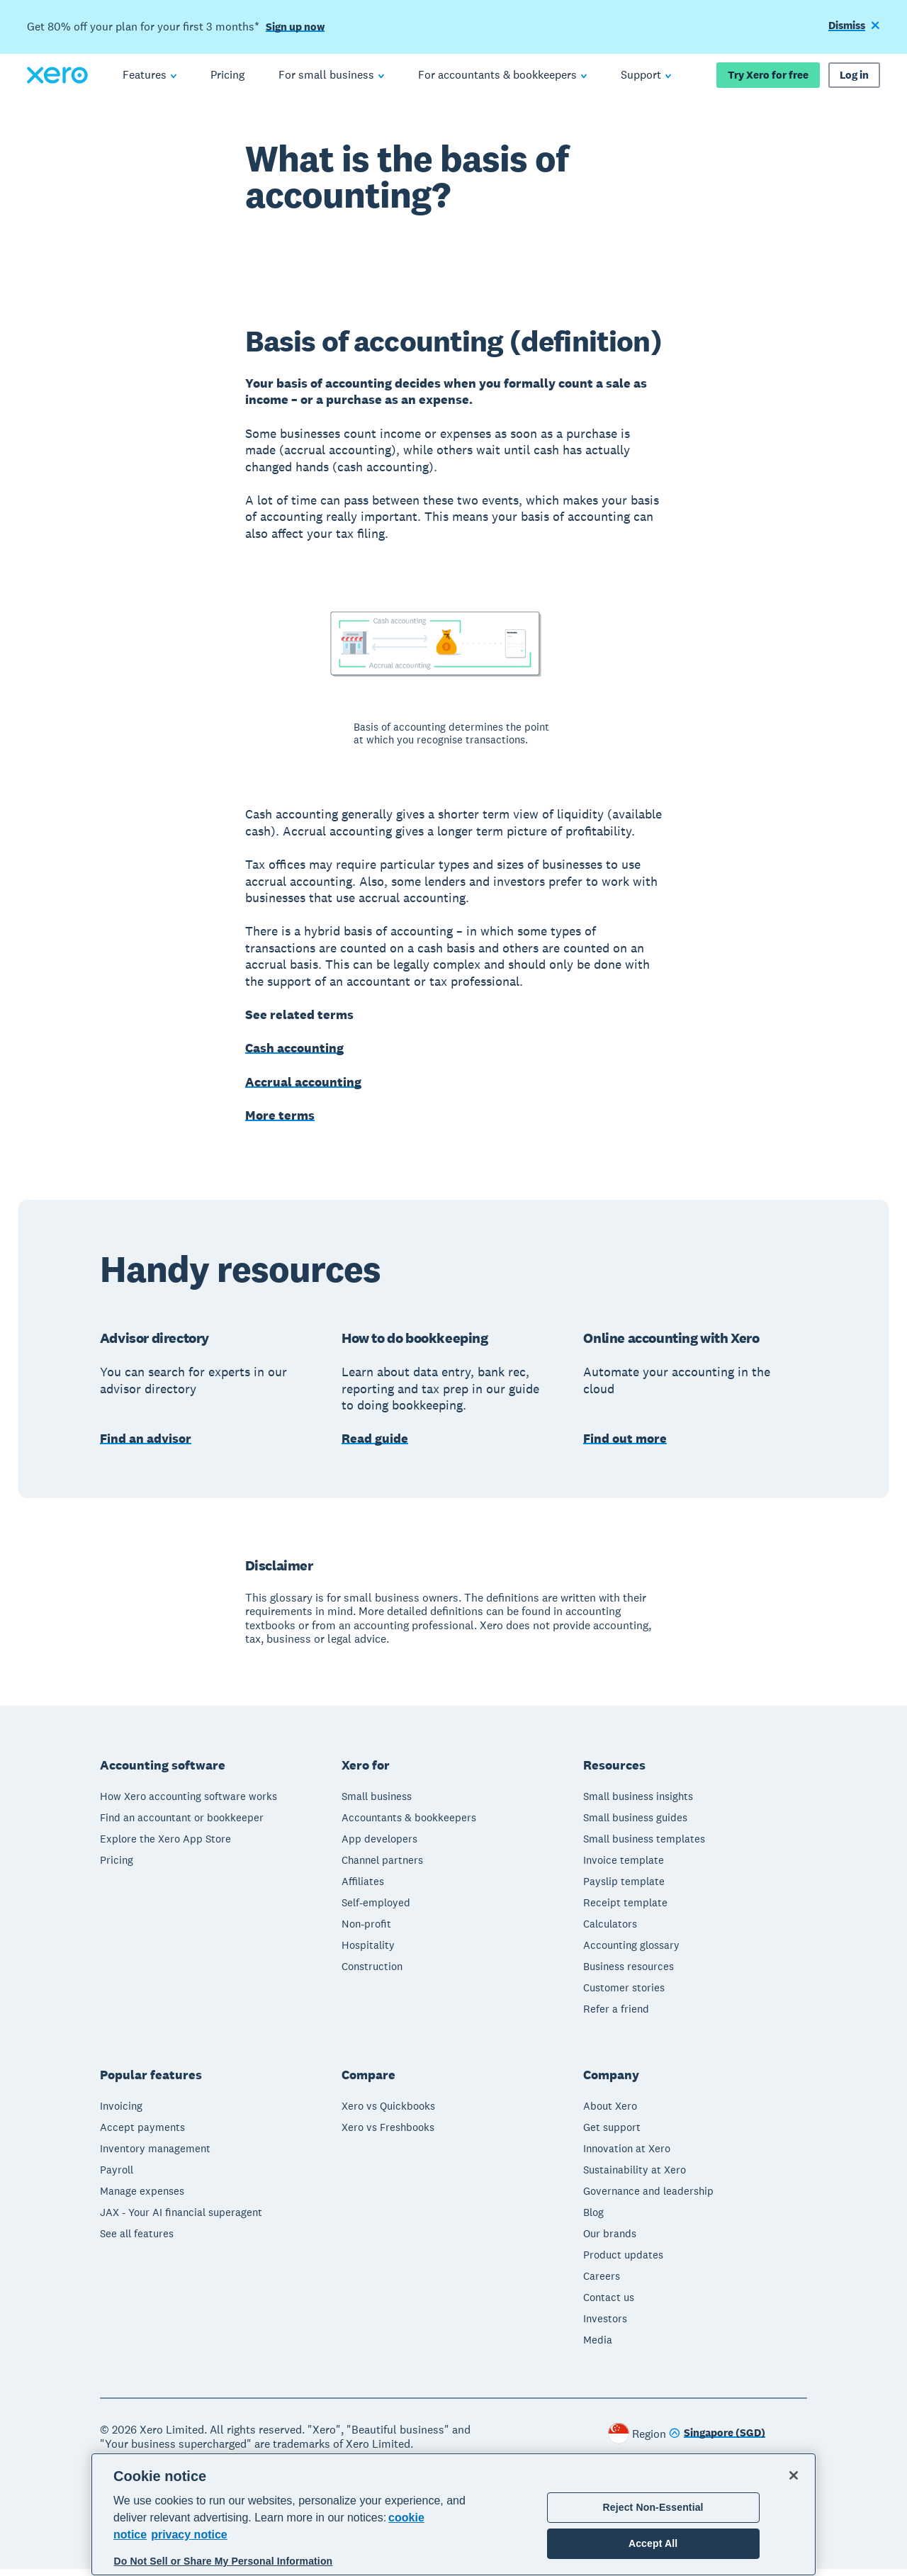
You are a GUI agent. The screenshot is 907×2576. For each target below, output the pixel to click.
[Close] (793, 2475)
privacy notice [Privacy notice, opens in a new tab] (189, 2535)
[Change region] (717, 2441)
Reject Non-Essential (653, 2507)
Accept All (653, 2543)
